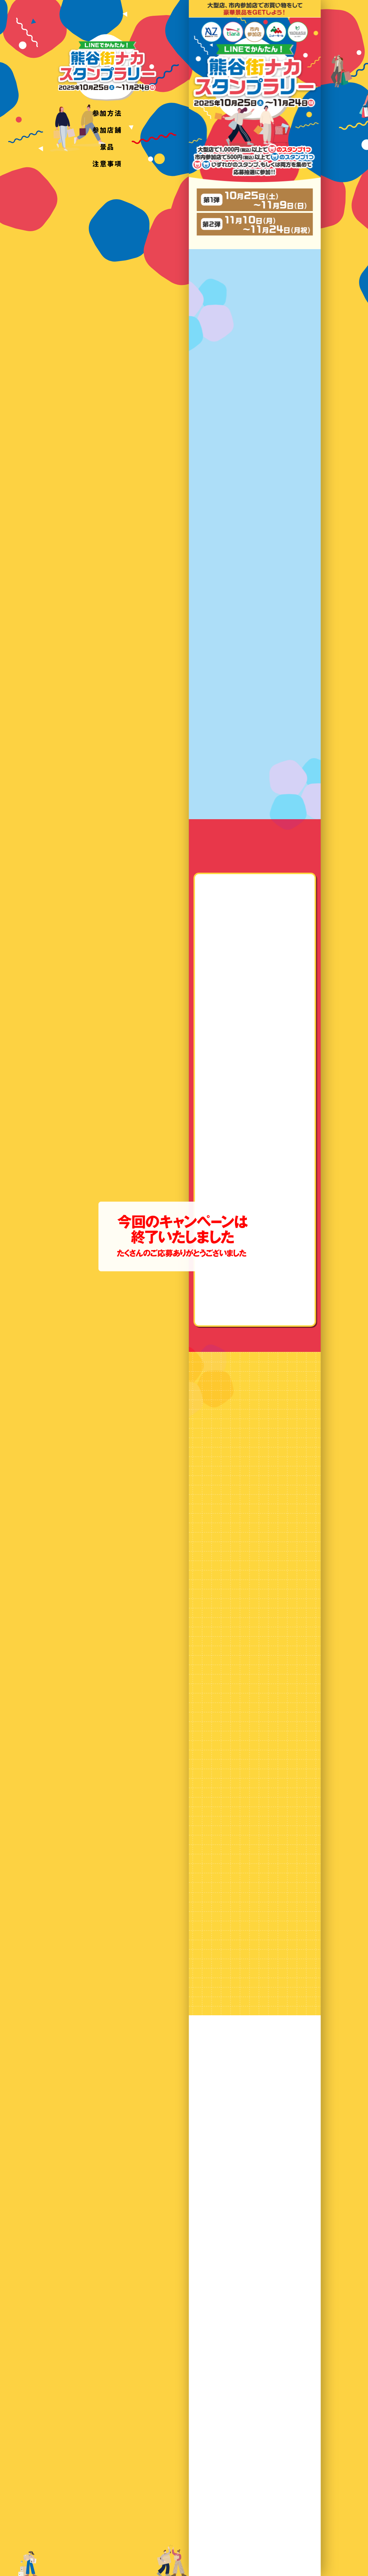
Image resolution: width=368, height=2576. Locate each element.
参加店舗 (107, 129)
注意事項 (107, 163)
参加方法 (107, 112)
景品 (107, 146)
